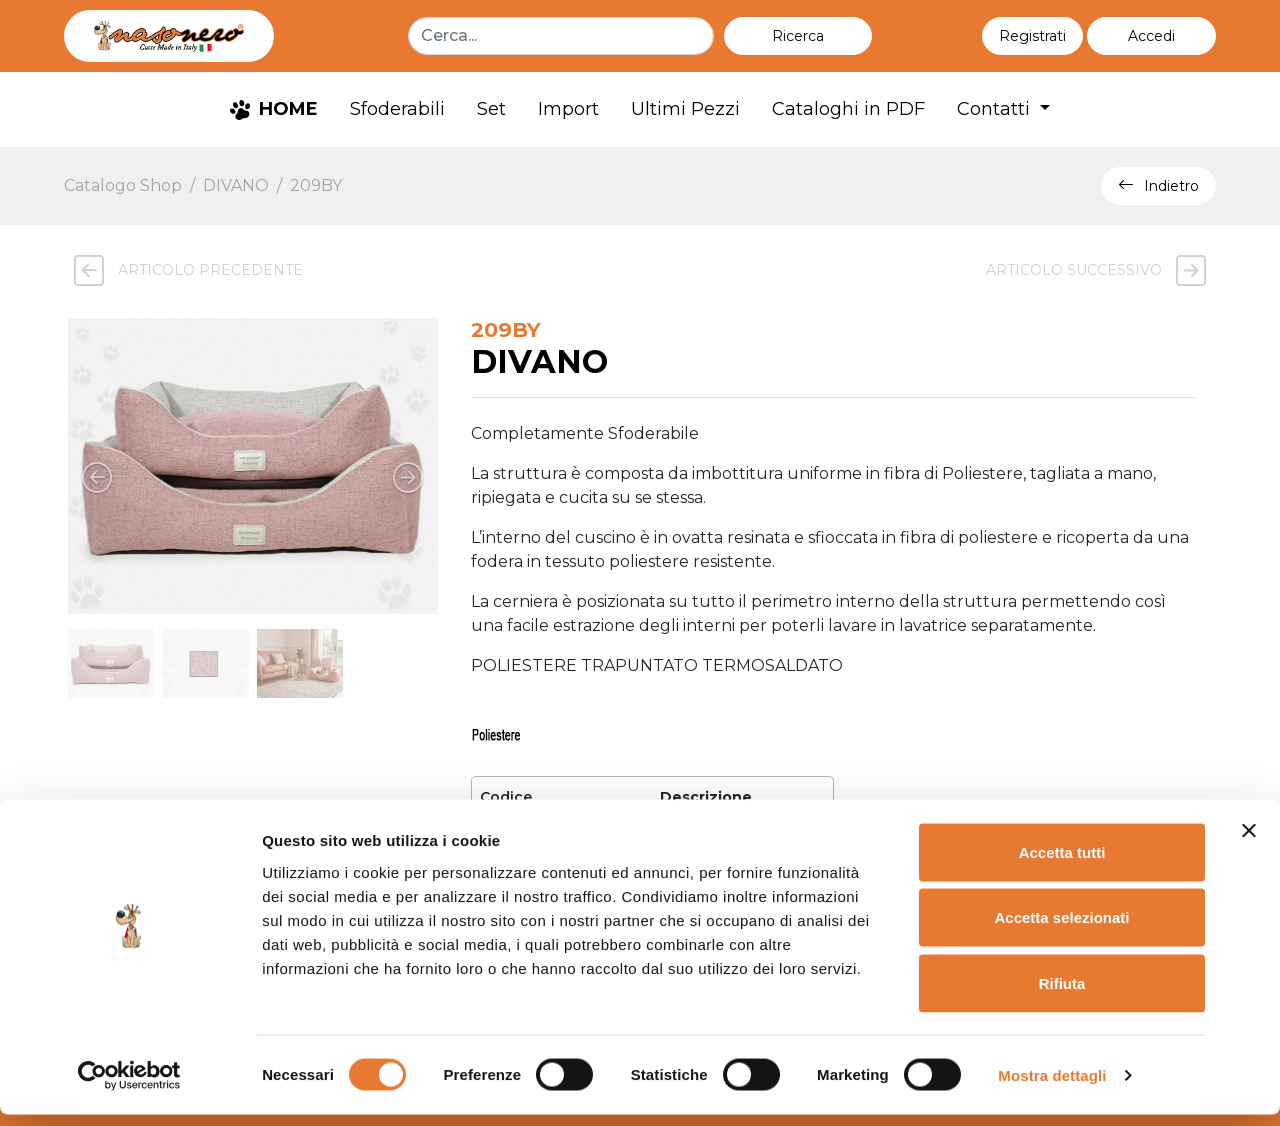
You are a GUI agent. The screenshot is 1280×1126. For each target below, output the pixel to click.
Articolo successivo (1101, 270)
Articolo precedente (183, 270)
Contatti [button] (996, 109)
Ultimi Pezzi (685, 109)
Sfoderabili (397, 109)
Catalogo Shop (123, 185)
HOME (274, 109)
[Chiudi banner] (1249, 842)
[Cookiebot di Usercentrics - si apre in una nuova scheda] (129, 1087)
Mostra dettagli (1052, 1086)
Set (491, 109)
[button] (1151, 36)
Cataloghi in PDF (848, 109)
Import (568, 109)
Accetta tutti (1062, 863)
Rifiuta (1062, 994)
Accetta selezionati (1061, 929)
